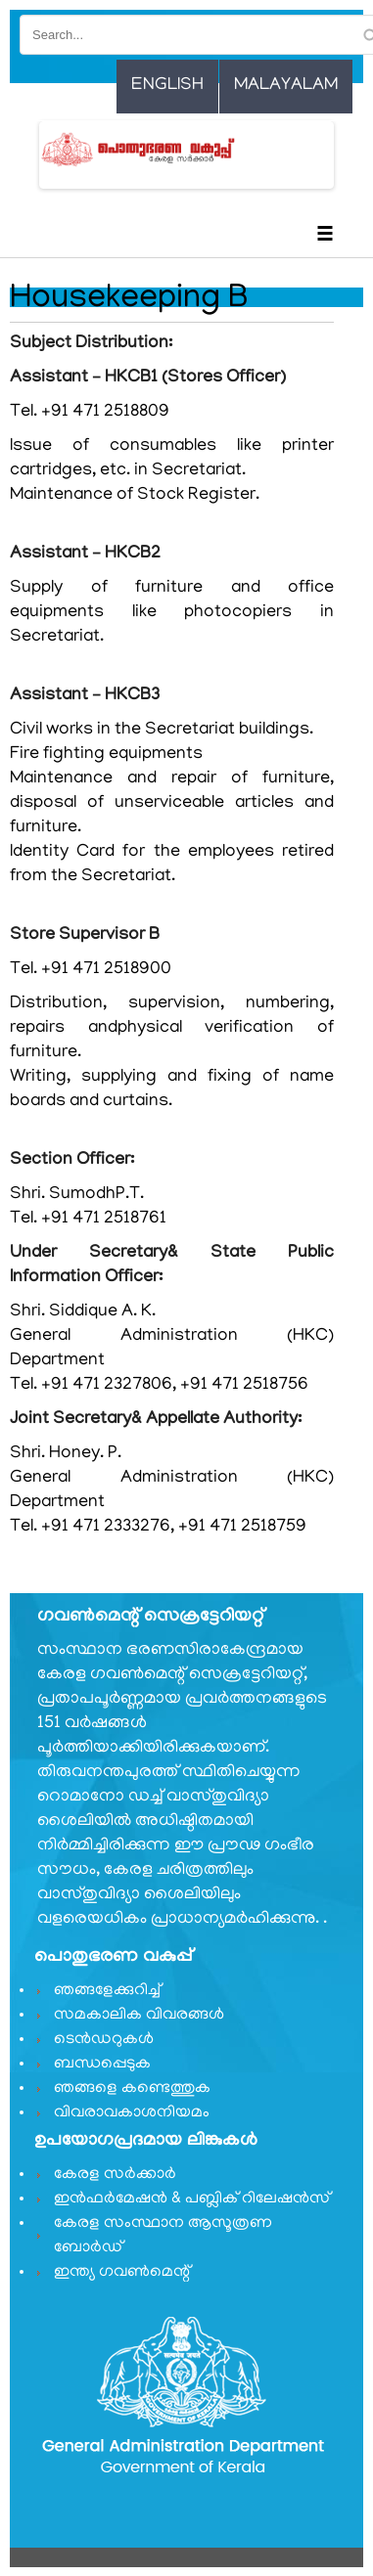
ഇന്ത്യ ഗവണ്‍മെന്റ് (122, 2273)
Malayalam (286, 86)
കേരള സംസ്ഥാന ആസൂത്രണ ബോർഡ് (163, 2236)
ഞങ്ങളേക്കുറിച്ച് (107, 1991)
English (167, 86)
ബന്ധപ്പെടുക (102, 2064)
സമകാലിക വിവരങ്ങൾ (139, 2015)
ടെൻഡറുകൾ (104, 2040)
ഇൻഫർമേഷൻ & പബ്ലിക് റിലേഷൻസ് (192, 2199)
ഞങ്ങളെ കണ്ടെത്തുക (132, 2089)
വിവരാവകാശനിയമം (132, 2113)
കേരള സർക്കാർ (115, 2175)
